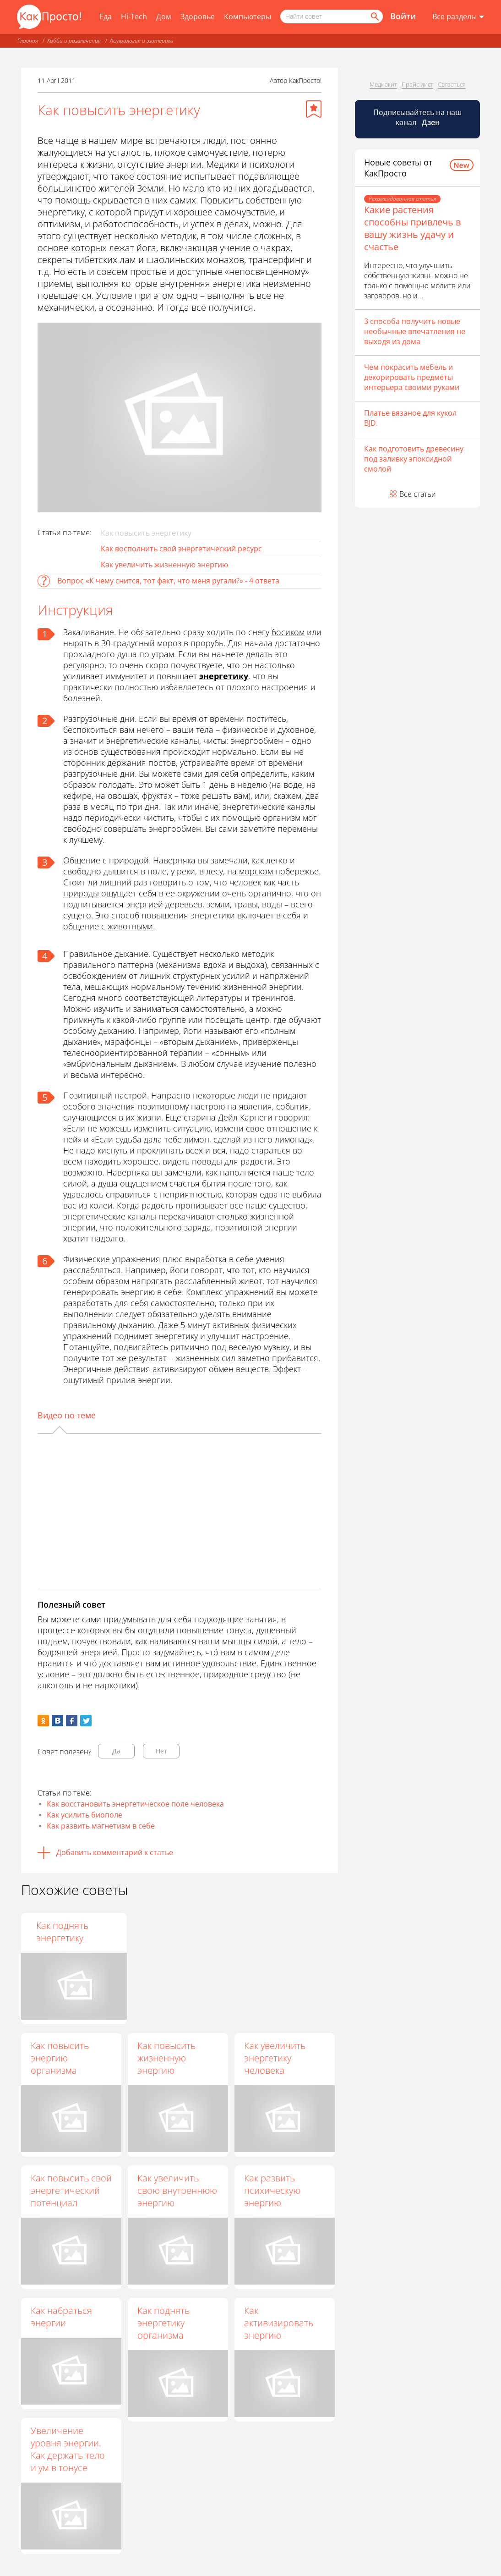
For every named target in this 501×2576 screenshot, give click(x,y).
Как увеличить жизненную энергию (164, 565)
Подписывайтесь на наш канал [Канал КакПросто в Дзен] (417, 117)
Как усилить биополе (84, 1815)
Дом (163, 16)
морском (256, 871)
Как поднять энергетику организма (163, 2322)
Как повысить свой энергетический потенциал (71, 2190)
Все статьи (417, 494)
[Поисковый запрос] (331, 16)
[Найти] (374, 16)
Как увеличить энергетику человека (274, 2057)
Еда (105, 16)
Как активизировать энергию (278, 2322)
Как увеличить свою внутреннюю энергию (177, 2190)
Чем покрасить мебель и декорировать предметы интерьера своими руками (411, 377)
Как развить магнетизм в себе (101, 1826)
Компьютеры (247, 16)
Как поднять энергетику (270, 1931)
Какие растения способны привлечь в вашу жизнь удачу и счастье (412, 228)
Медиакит (383, 84)
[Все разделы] (458, 16)
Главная (27, 40)
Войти (403, 16)
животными (130, 926)
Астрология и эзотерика (142, 40)
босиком (288, 631)
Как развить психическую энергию (272, 2190)
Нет (161, 1751)
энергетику (223, 675)
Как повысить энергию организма (60, 2057)
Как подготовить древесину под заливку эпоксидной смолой (413, 459)
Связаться (452, 84)
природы (81, 893)
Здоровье (197, 16)
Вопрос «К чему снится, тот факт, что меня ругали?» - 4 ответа (168, 581)
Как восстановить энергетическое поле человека (135, 1804)
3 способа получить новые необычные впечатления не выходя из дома (414, 331)
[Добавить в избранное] (313, 109)
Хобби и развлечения (74, 40)
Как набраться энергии (61, 2316)
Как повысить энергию (166, 1931)
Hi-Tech (134, 16)
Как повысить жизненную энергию (166, 2057)
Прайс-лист (417, 84)
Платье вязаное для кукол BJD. (410, 418)
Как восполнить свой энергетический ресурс (181, 549)
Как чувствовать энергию (65, 1931)
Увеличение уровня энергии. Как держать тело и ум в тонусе (68, 2449)
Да (116, 1751)
